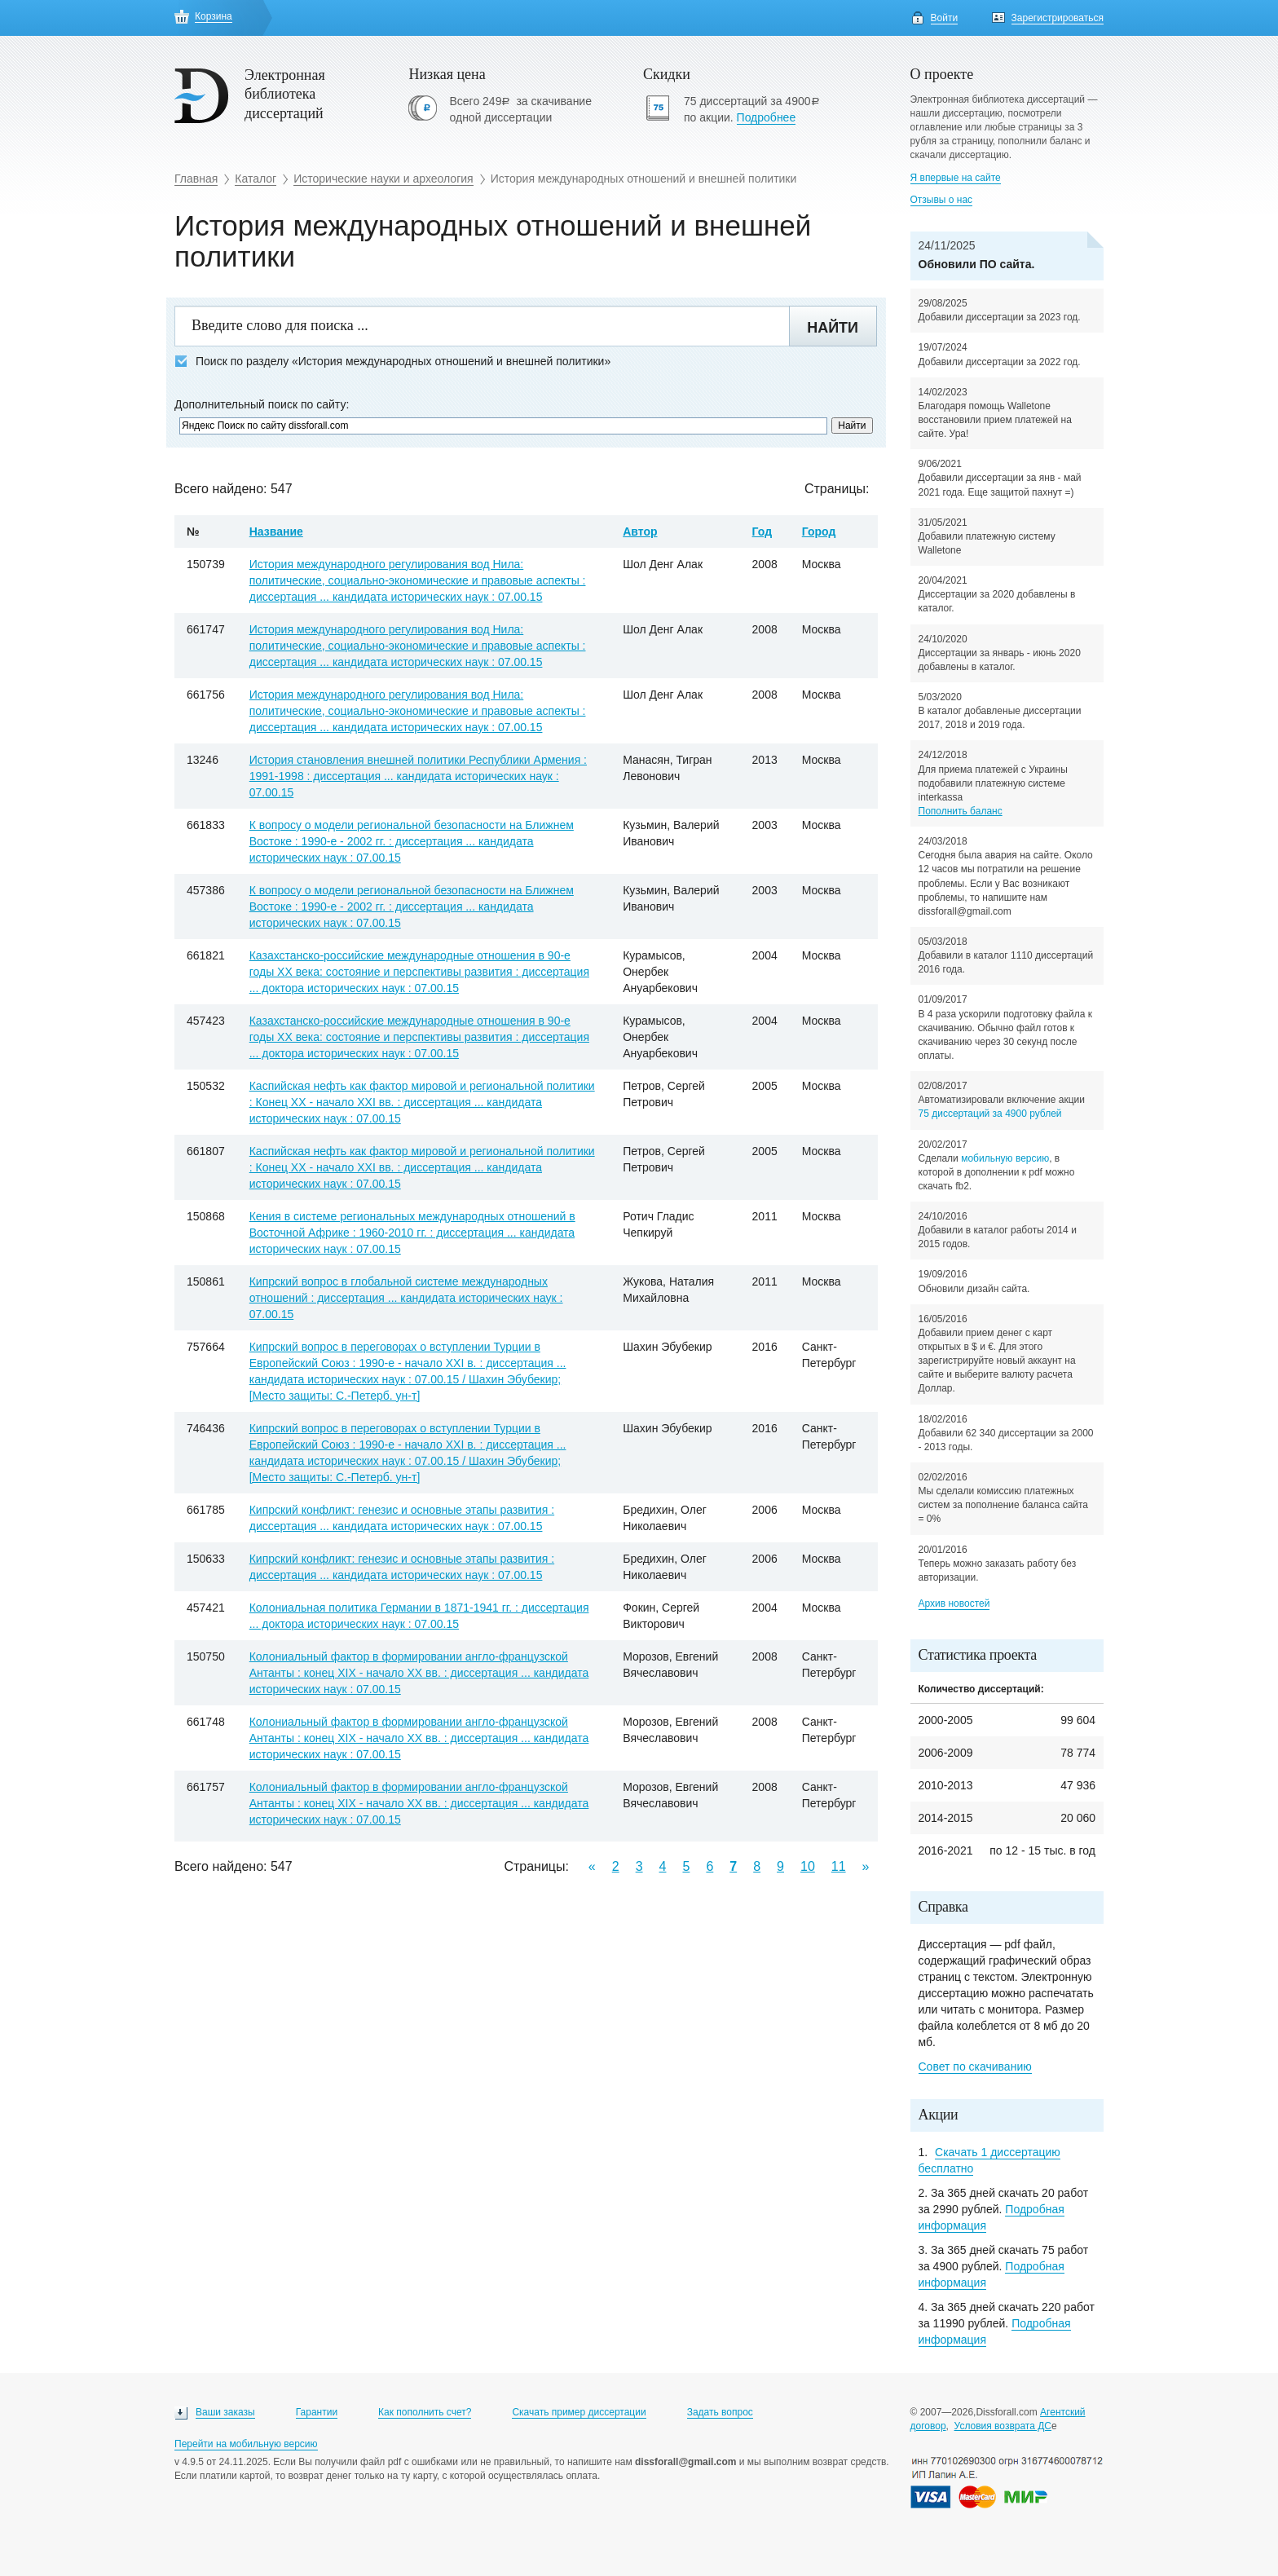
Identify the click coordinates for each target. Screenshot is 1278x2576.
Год (762, 531)
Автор (640, 531)
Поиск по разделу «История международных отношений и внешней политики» (392, 361)
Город (819, 531)
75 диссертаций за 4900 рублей (990, 1113)
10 (807, 1866)
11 (838, 1866)
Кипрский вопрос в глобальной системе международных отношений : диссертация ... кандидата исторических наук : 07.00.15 (406, 1298)
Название (276, 531)
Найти (832, 328)
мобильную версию (1005, 1158)
